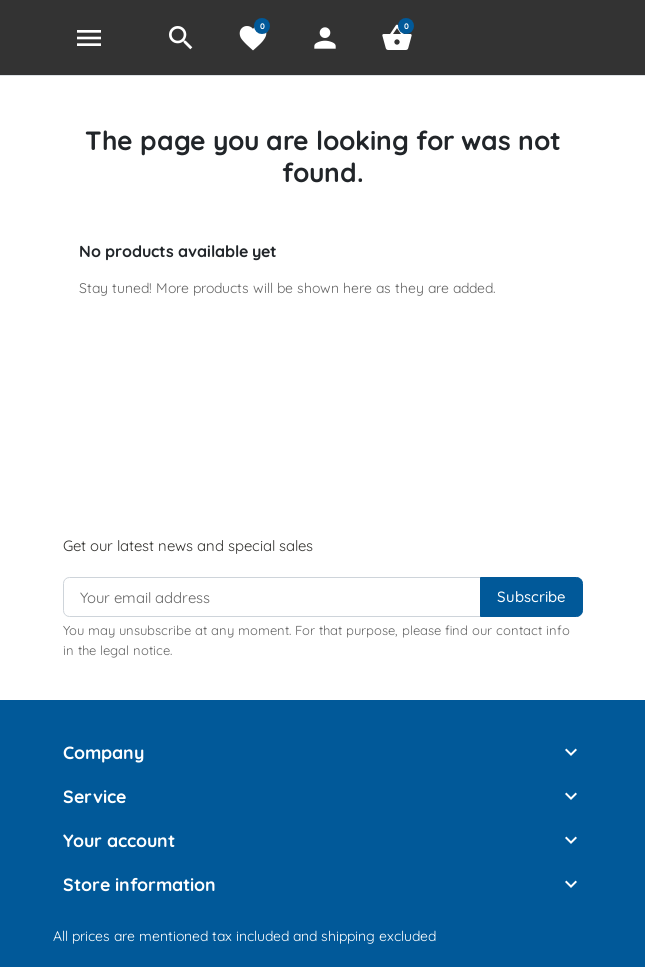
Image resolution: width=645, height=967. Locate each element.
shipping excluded (378, 936)
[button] (181, 38)
